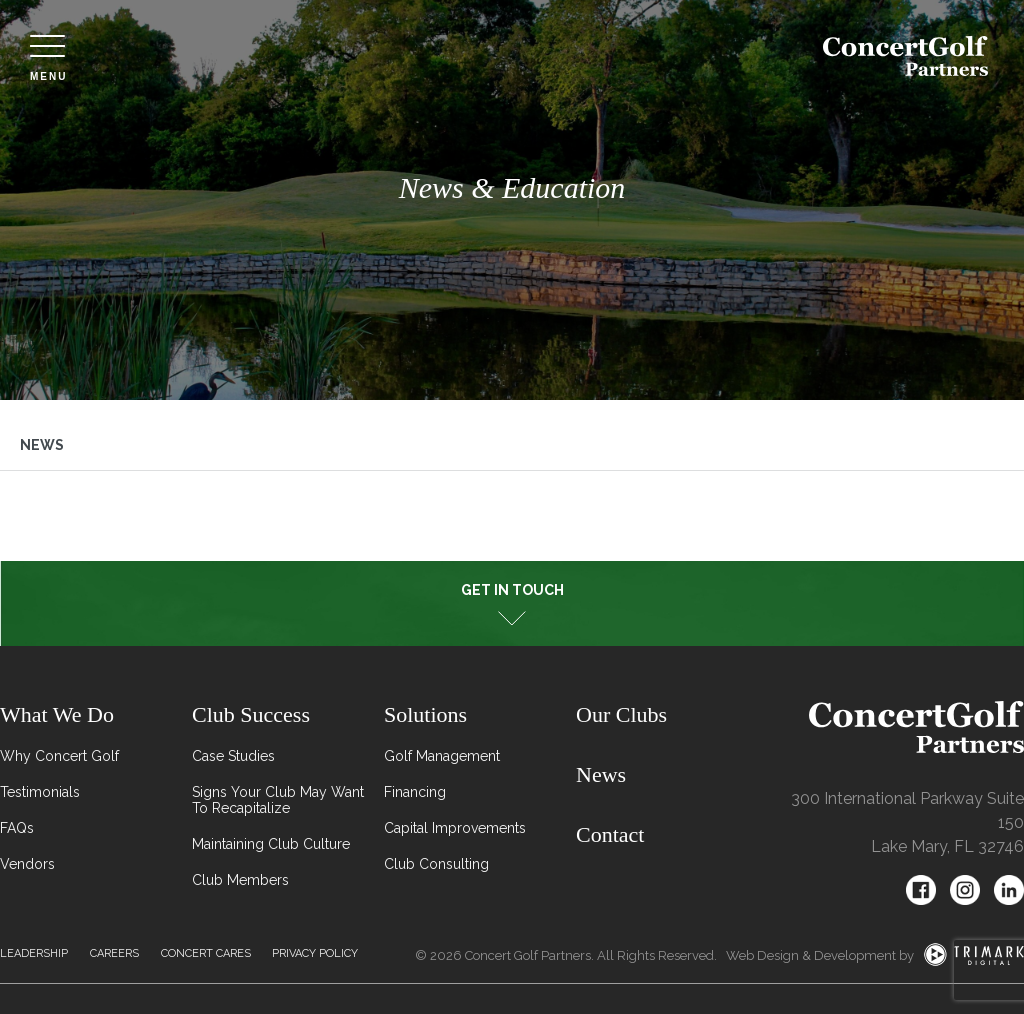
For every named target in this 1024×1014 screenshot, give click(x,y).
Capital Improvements (455, 828)
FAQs (17, 828)
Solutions (425, 714)
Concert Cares (206, 953)
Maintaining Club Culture (271, 844)
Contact (610, 834)
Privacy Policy (315, 953)
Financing (415, 792)
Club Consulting (436, 864)
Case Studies (233, 756)
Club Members (240, 880)
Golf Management (442, 756)
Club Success (251, 714)
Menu (48, 58)
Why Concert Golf (59, 756)
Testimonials (40, 792)
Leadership (34, 953)
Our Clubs (621, 714)
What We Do (57, 714)
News (42, 445)
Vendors (27, 864)
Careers (114, 953)
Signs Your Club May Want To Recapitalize (278, 800)
